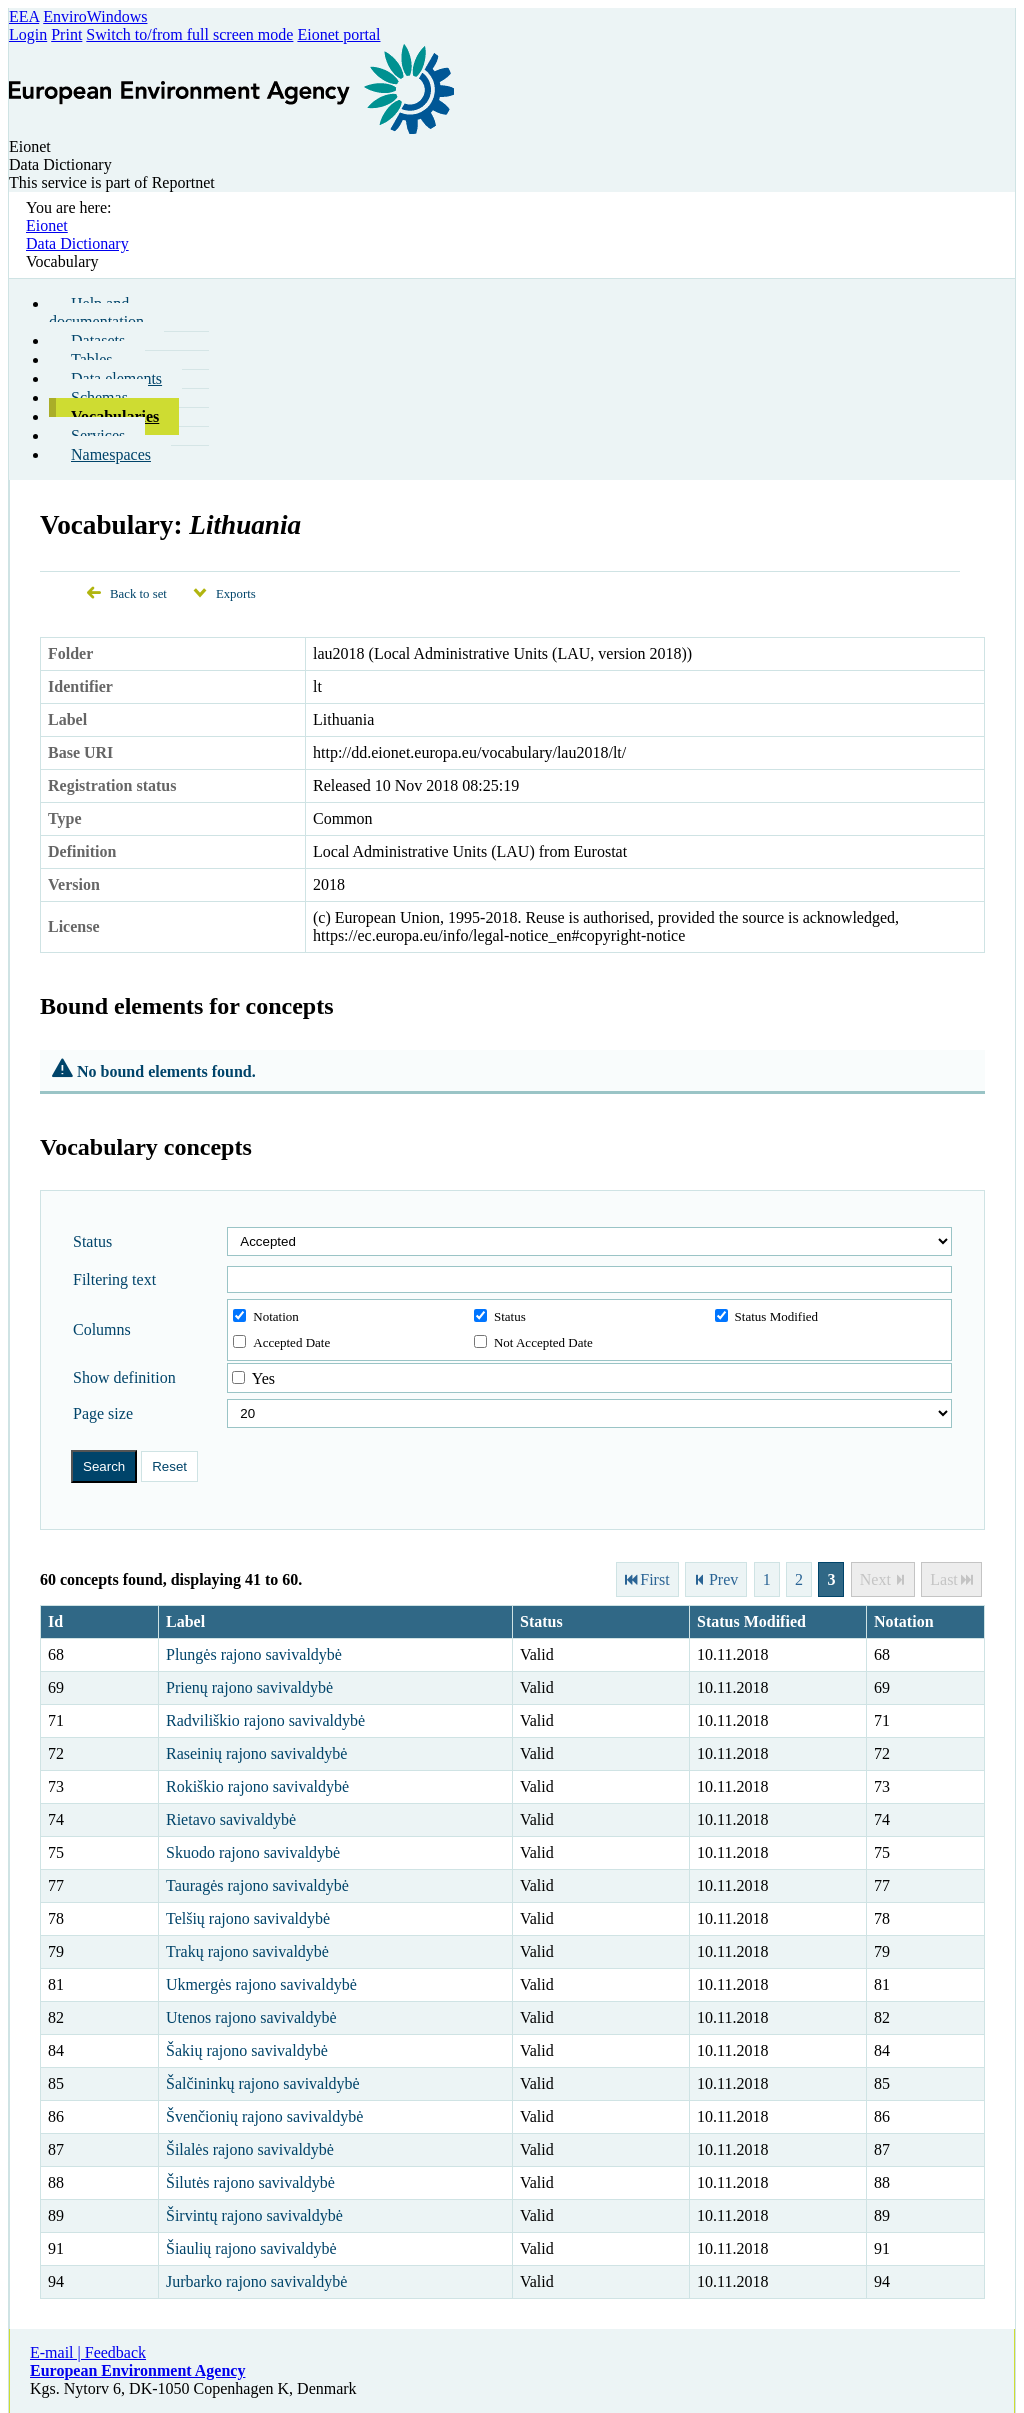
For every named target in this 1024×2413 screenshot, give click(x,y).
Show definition (124, 1377)
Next (875, 1579)
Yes (263, 1378)
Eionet (47, 225)
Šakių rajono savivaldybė (247, 2050)
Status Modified (766, 1316)
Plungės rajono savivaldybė (254, 1654)
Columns (102, 1329)
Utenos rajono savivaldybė (251, 2017)
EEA (24, 16)
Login (28, 34)
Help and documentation (96, 312)
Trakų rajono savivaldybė (247, 1951)
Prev (723, 1579)
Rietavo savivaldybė (231, 1819)
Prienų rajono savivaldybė (249, 1687)
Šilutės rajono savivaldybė (250, 2182)
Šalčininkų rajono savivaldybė (263, 2083)
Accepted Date (281, 1342)
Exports (236, 594)
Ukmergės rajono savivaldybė (261, 1984)
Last (944, 1579)
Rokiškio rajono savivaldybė (257, 1786)
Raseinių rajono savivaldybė (256, 1753)
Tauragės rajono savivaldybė (257, 1885)
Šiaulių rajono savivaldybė (251, 2248)
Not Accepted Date (533, 1342)
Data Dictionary (77, 243)
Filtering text (114, 1279)
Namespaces (111, 454)
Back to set (138, 594)
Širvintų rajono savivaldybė (254, 2215)
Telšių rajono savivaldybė (248, 1918)
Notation (266, 1316)
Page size (103, 1413)
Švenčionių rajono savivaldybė (264, 2116)
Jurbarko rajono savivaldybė (256, 2281)
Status (92, 1241)
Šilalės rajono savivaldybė (250, 2149)
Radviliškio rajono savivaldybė (265, 1720)
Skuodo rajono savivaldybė (253, 1852)
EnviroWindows (95, 16)
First (654, 1579)
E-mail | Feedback (88, 2352)
